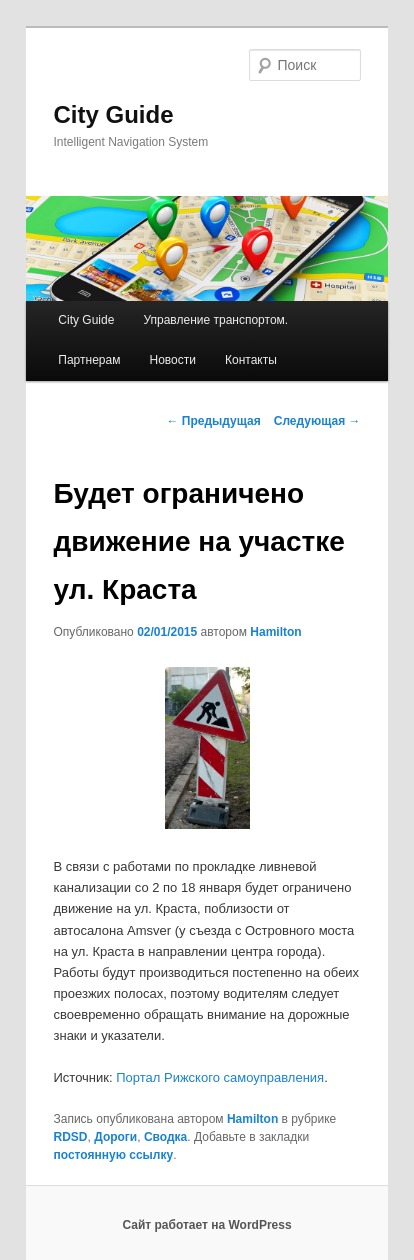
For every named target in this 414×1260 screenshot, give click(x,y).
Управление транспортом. (215, 320)
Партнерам (89, 360)
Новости (173, 360)
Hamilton (275, 632)
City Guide (114, 114)
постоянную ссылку (114, 1155)
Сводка (165, 1137)
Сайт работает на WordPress (206, 1225)
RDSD (71, 1137)
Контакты (251, 360)
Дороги (115, 1137)
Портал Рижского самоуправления (220, 1077)
